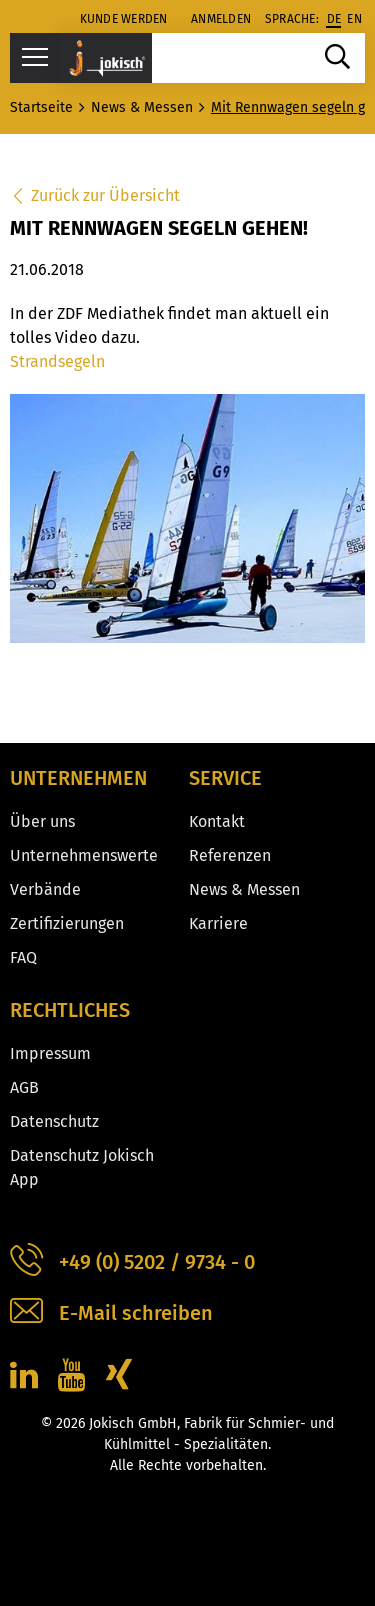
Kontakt (217, 821)
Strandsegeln (57, 361)
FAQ (23, 957)
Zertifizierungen (67, 923)
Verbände (45, 889)
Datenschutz (54, 1121)
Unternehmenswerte (84, 855)
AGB (24, 1087)
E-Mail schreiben (111, 1313)
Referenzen (230, 855)
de (334, 19)
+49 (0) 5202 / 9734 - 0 (132, 1262)
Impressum (50, 1053)
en (354, 19)
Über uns (42, 821)
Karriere (218, 923)
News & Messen (244, 889)
